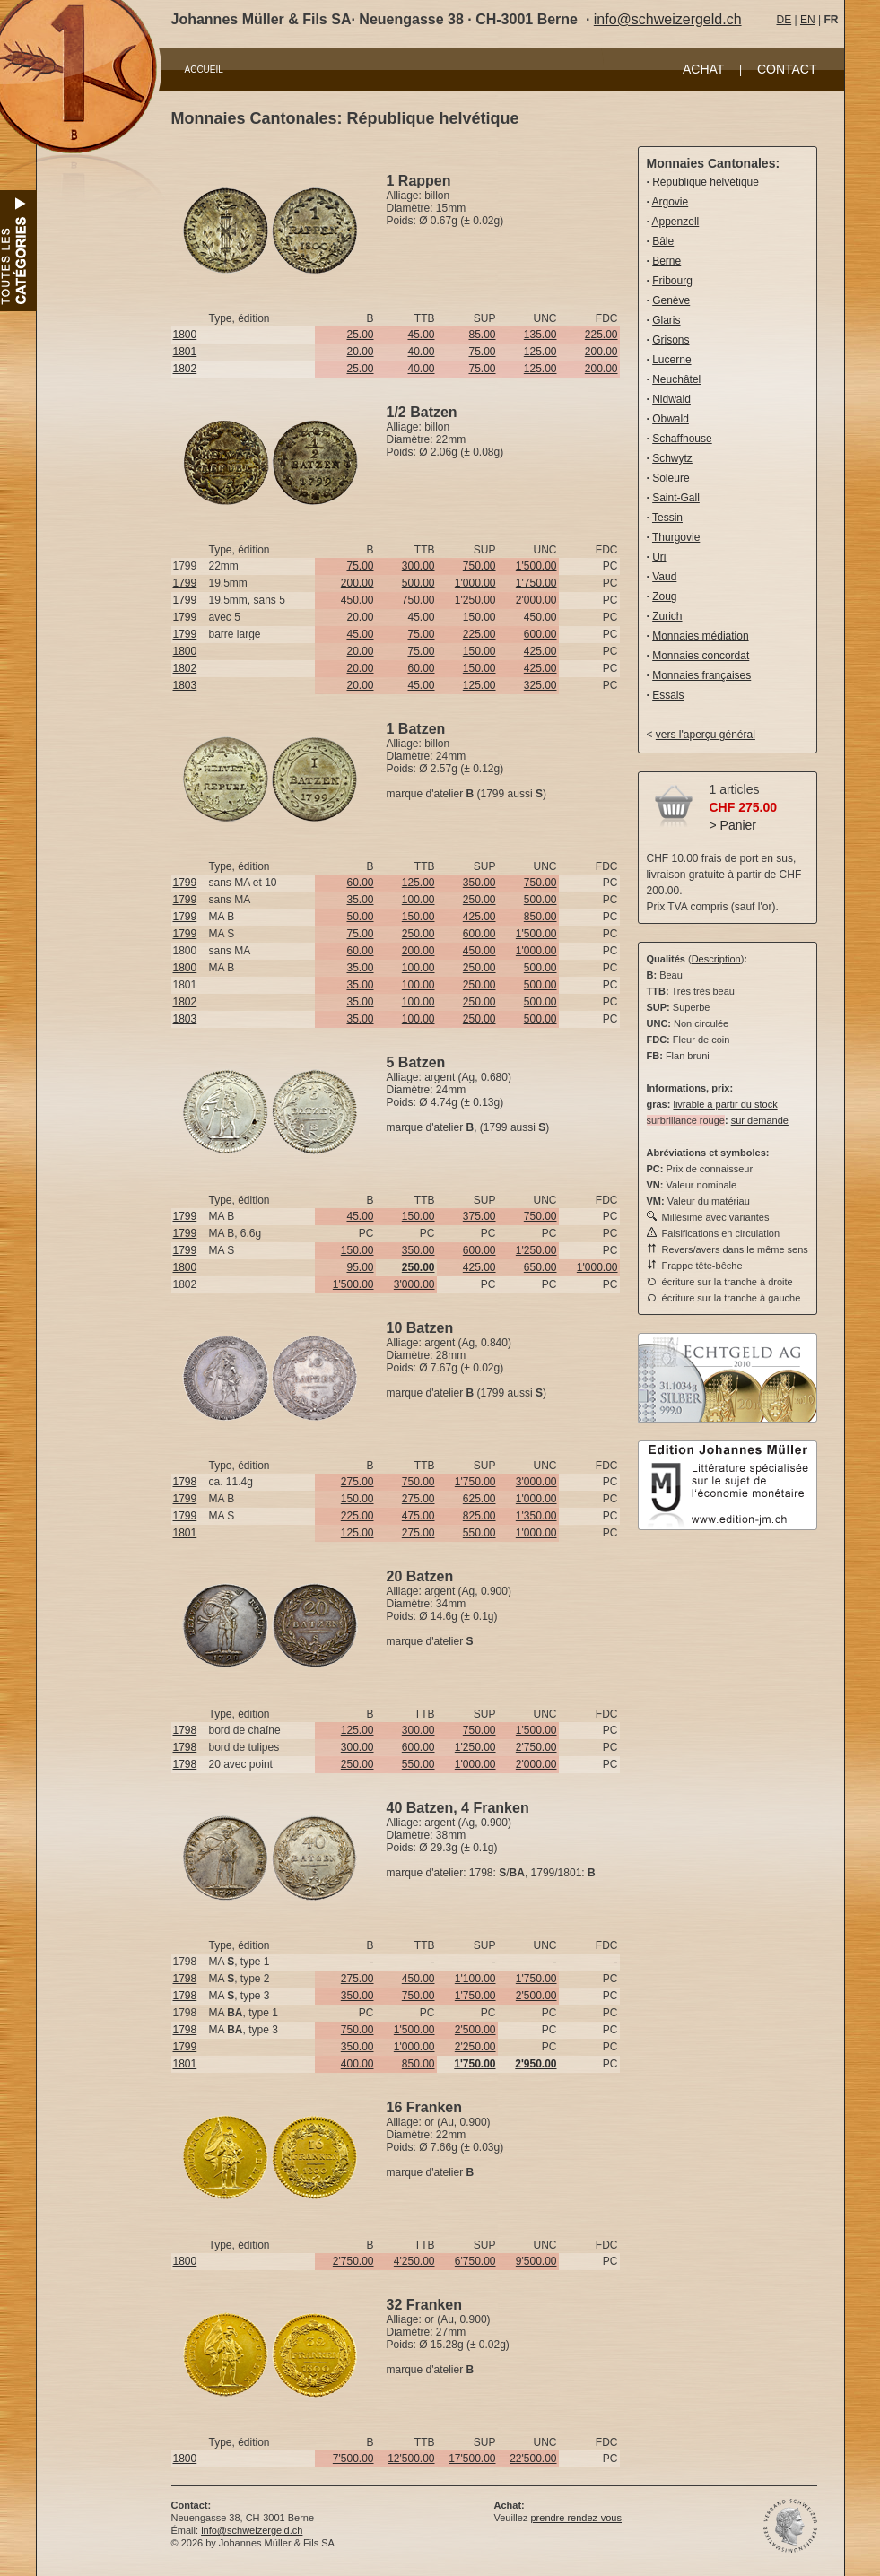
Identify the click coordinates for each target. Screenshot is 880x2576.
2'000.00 (536, 600)
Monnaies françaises (701, 675)
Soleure (670, 478)
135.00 (540, 334)
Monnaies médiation (700, 636)
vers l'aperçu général (705, 734)
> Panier (733, 825)
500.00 (418, 583)
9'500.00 (536, 2261)
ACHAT (703, 69)
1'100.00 (475, 1978)
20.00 (359, 351)
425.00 (540, 651)
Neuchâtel (676, 379)
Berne (666, 261)
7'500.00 (353, 2458)
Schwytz (672, 458)
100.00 (418, 899)
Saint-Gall (676, 498)
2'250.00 (475, 2047)
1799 (185, 583)
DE (784, 19)
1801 (185, 351)
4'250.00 (414, 2261)
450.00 (357, 600)
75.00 (481, 351)
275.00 (357, 1481)
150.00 (479, 617)
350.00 (479, 882)
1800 (185, 334)
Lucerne (671, 359)
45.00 (420, 334)
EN (807, 19)
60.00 (420, 668)
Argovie (670, 202)
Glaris (666, 320)
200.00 (601, 351)
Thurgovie (676, 537)
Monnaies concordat (700, 655)
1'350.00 (536, 1516)
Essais (668, 695)
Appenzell (676, 221)
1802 (185, 368)
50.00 (359, 916)
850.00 (540, 916)
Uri (659, 557)
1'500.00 (536, 566)
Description (716, 958)
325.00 (540, 685)
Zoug (664, 596)
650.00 (540, 1267)
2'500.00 (536, 1995)
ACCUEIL (204, 69)
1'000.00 (475, 583)
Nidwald (671, 399)
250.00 (479, 899)
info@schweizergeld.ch (668, 19)
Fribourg (672, 280)
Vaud (664, 576)
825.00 (479, 1516)
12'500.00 (411, 2458)
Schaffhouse (682, 438)
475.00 (418, 1516)
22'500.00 (533, 2458)
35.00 (359, 899)
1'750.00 (536, 583)
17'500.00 (472, 2458)
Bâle (663, 241)
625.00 (479, 1499)
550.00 (479, 1533)
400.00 (357, 2064)
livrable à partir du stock (725, 1104)
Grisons (670, 340)
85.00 (481, 334)
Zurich (667, 616)
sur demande (760, 1120)
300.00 (418, 566)
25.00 (359, 334)
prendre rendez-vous (576, 2517)
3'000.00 (414, 1284)
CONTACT (787, 69)
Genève (671, 300)
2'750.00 (536, 1747)
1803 (185, 685)
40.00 (420, 351)
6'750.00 (475, 2261)
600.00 (540, 634)
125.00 (540, 351)
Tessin (667, 517)
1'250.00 (475, 600)
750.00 (479, 566)
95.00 (359, 1267)
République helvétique (705, 182)
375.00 (479, 1216)
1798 (185, 1481)
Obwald (670, 419)
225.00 (601, 334)
